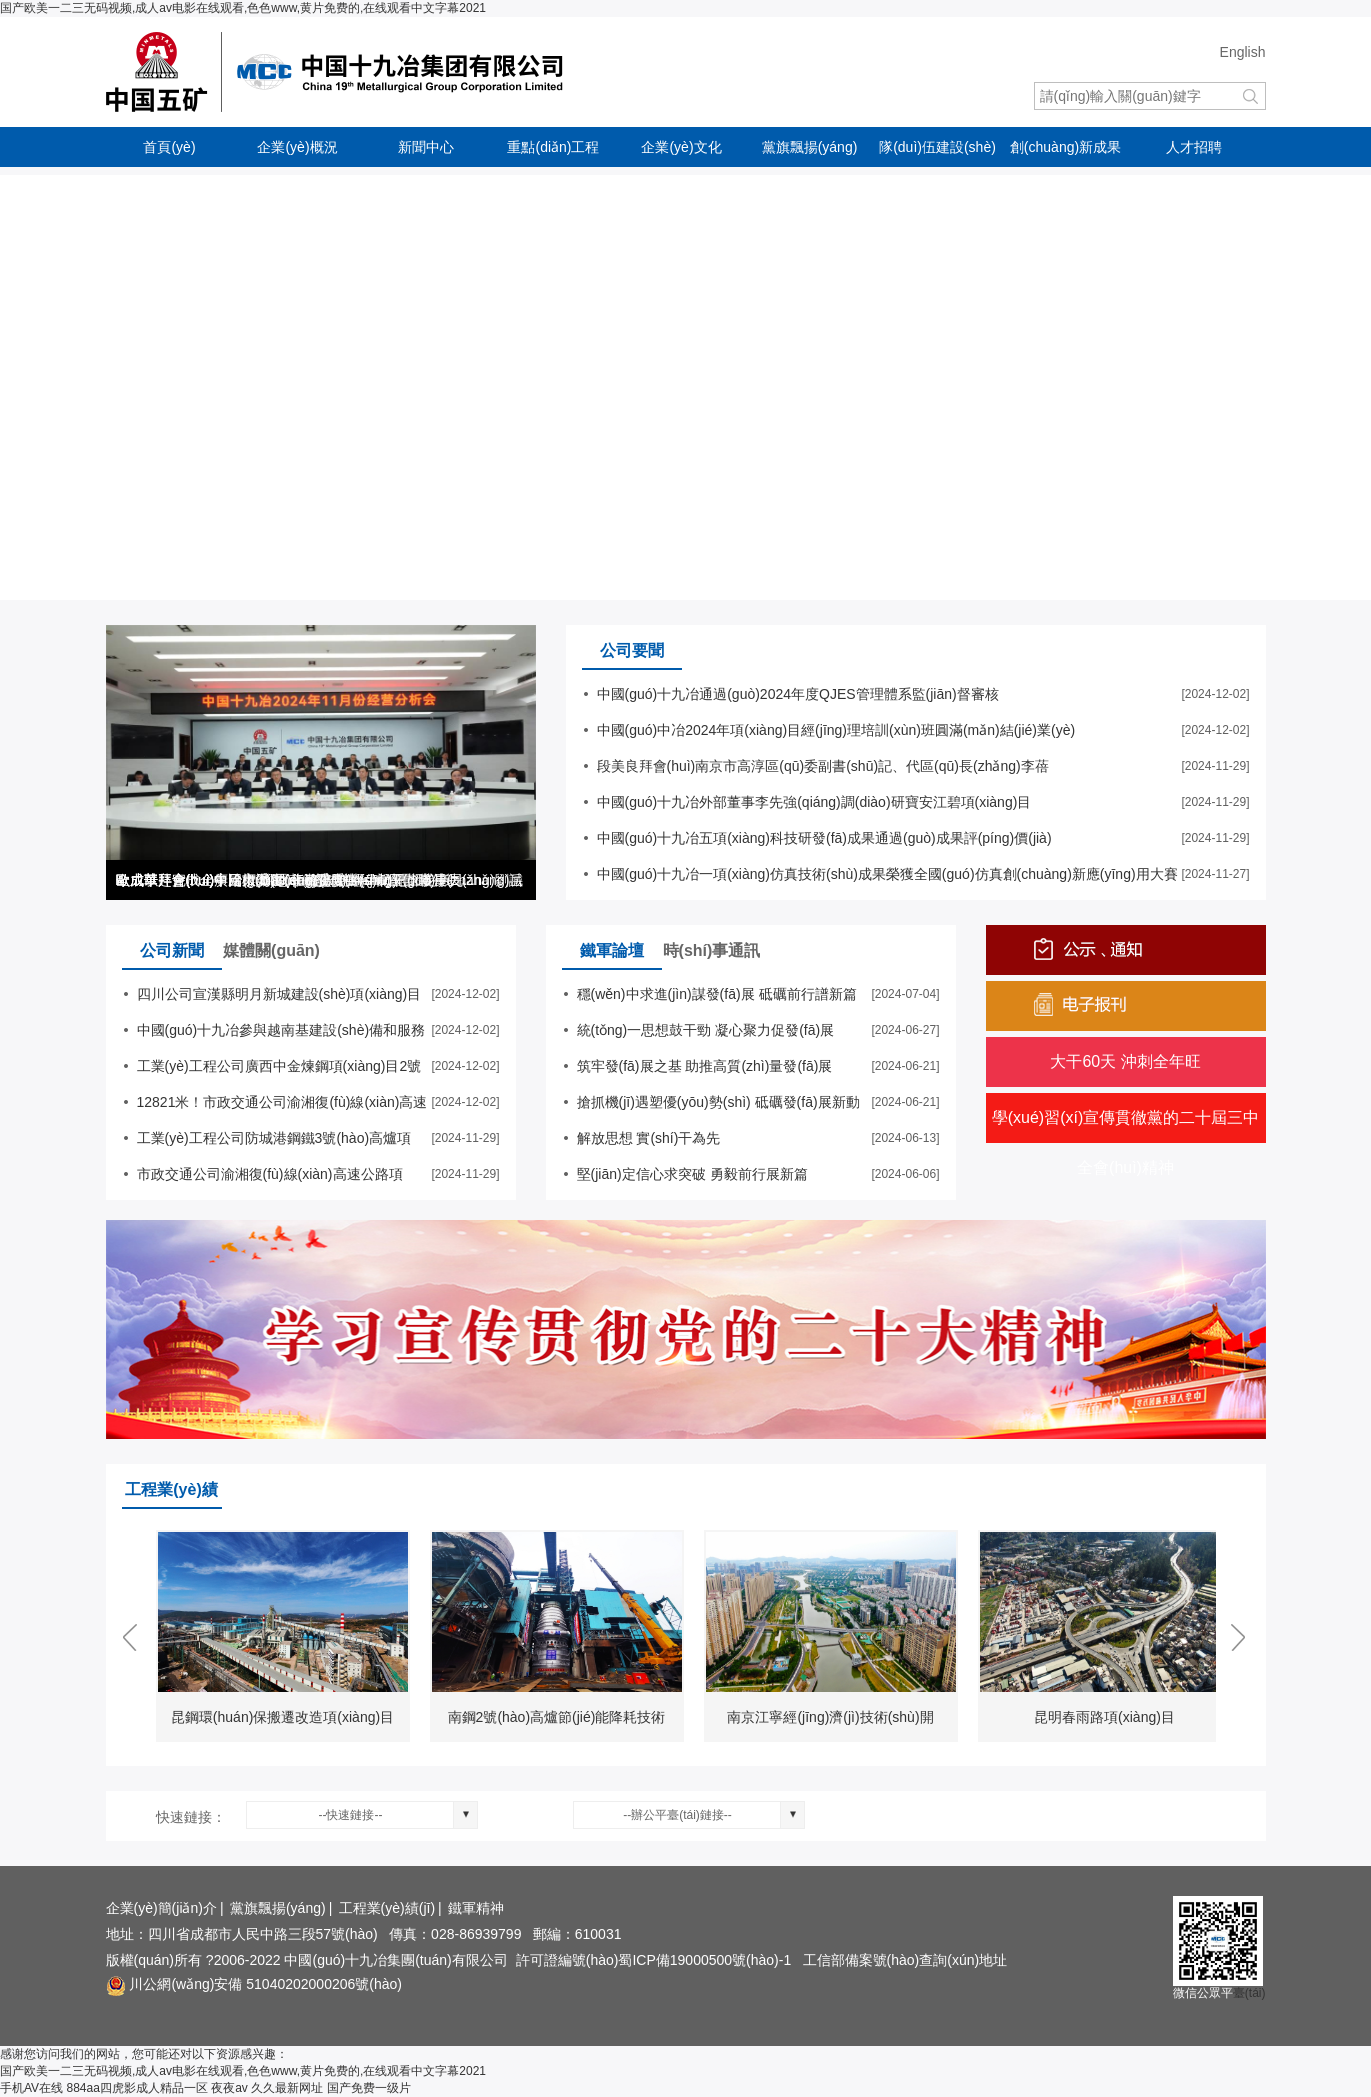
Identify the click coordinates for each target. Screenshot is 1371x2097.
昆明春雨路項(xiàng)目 (1104, 1717)
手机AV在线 (31, 2088)
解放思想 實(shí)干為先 (649, 1138)
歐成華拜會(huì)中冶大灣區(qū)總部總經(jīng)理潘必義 (285, 880)
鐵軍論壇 (612, 950)
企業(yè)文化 (681, 147)
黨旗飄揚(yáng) (810, 147)
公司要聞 (632, 650)
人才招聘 (1194, 147)
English (1243, 52)
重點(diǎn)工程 (553, 147)
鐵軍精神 (476, 1908)
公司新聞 (172, 950)
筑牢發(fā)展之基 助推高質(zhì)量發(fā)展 (705, 1066)
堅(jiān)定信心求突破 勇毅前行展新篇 (692, 1174)
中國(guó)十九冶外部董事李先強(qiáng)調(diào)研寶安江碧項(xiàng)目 (814, 802)
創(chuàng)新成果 (1065, 147)
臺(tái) (1249, 1993)
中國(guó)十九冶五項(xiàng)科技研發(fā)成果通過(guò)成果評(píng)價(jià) (824, 838)
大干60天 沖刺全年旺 (1125, 1061)
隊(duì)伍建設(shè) (937, 147)
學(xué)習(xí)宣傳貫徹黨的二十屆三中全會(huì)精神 (1126, 1142)
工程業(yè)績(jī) (387, 1908)
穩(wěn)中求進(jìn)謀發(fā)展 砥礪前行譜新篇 (717, 994)
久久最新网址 (287, 2088)
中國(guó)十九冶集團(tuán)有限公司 (356, 72)
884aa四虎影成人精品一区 (136, 2088)
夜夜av (229, 2088)
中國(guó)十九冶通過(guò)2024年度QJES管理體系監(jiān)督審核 (798, 694)
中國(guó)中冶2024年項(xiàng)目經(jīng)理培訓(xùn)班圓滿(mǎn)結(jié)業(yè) (836, 730)
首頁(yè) (169, 147)
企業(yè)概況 (297, 147)
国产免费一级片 (369, 2088)
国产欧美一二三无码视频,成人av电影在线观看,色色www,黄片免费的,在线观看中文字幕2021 (243, 8)
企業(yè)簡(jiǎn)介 (161, 1908)
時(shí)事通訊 (712, 950)
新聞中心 (426, 147)
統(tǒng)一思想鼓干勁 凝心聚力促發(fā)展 (706, 1030)
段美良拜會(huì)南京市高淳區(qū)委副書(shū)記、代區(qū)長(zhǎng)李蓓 (823, 766)
